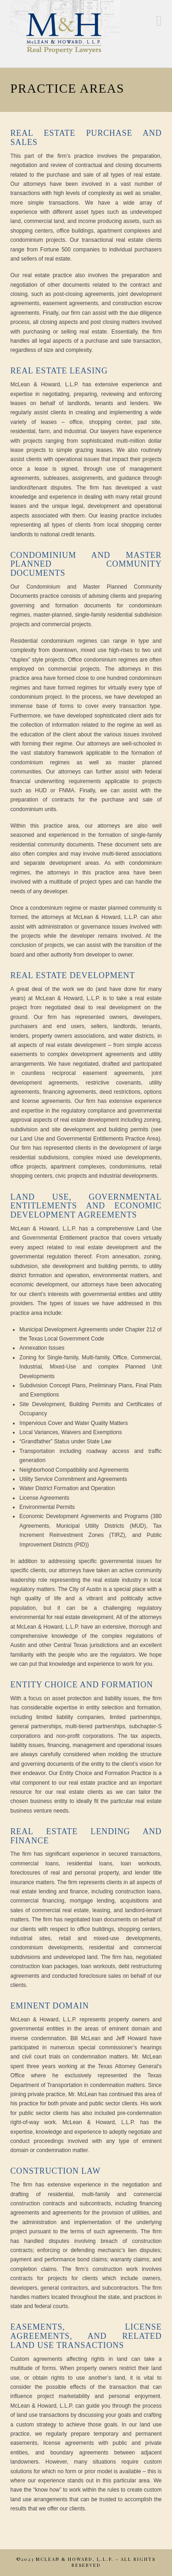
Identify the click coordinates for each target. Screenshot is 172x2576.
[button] (159, 20)
